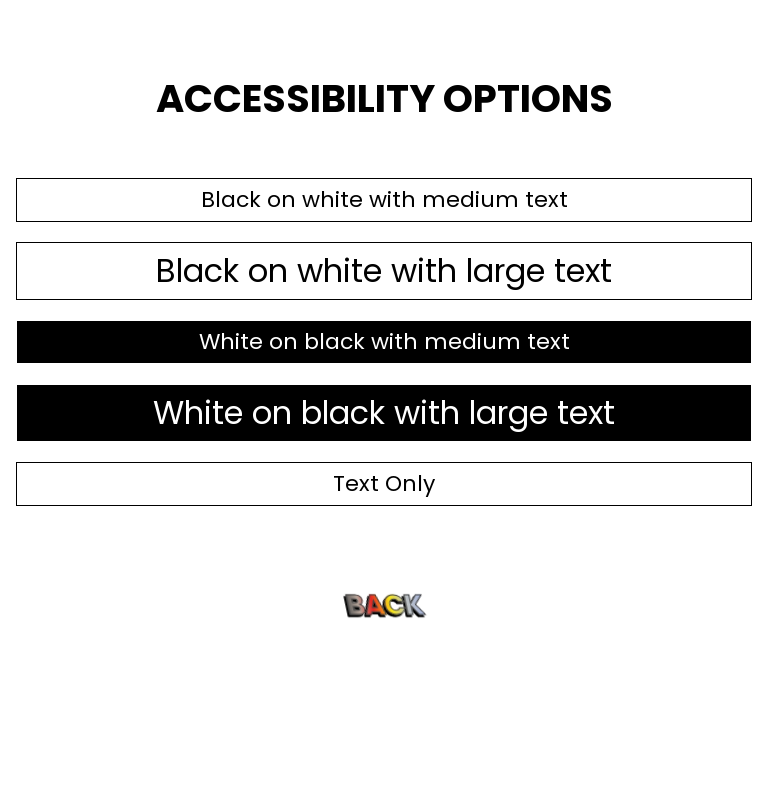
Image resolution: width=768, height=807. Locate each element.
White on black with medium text (384, 341)
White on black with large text (384, 412)
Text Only (384, 483)
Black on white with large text (384, 270)
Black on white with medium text (384, 199)
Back (384, 604)
